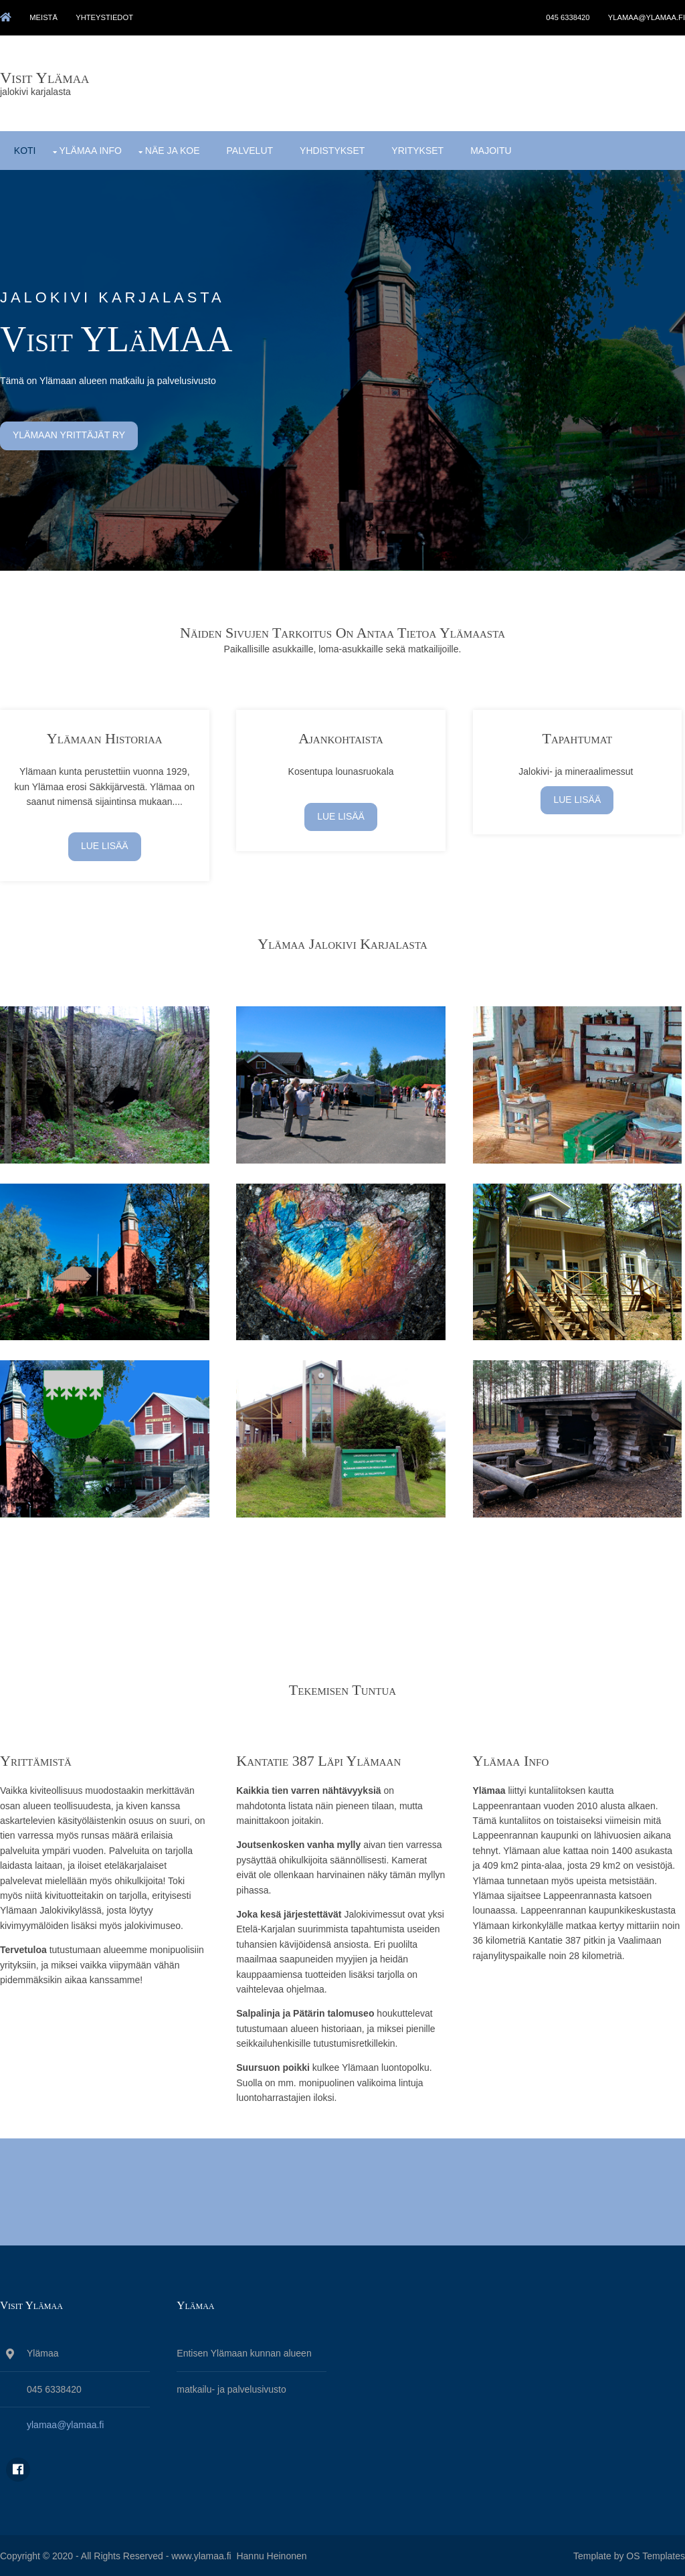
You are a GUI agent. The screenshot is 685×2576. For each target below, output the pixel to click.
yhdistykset (331, 148)
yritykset (417, 148)
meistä (45, 17)
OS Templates (655, 2554)
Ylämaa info (90, 148)
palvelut (249, 148)
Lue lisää (104, 844)
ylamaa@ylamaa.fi (646, 17)
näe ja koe (171, 148)
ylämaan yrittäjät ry (69, 433)
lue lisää (343, 814)
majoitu (490, 148)
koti (24, 148)
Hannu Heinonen (271, 2554)
